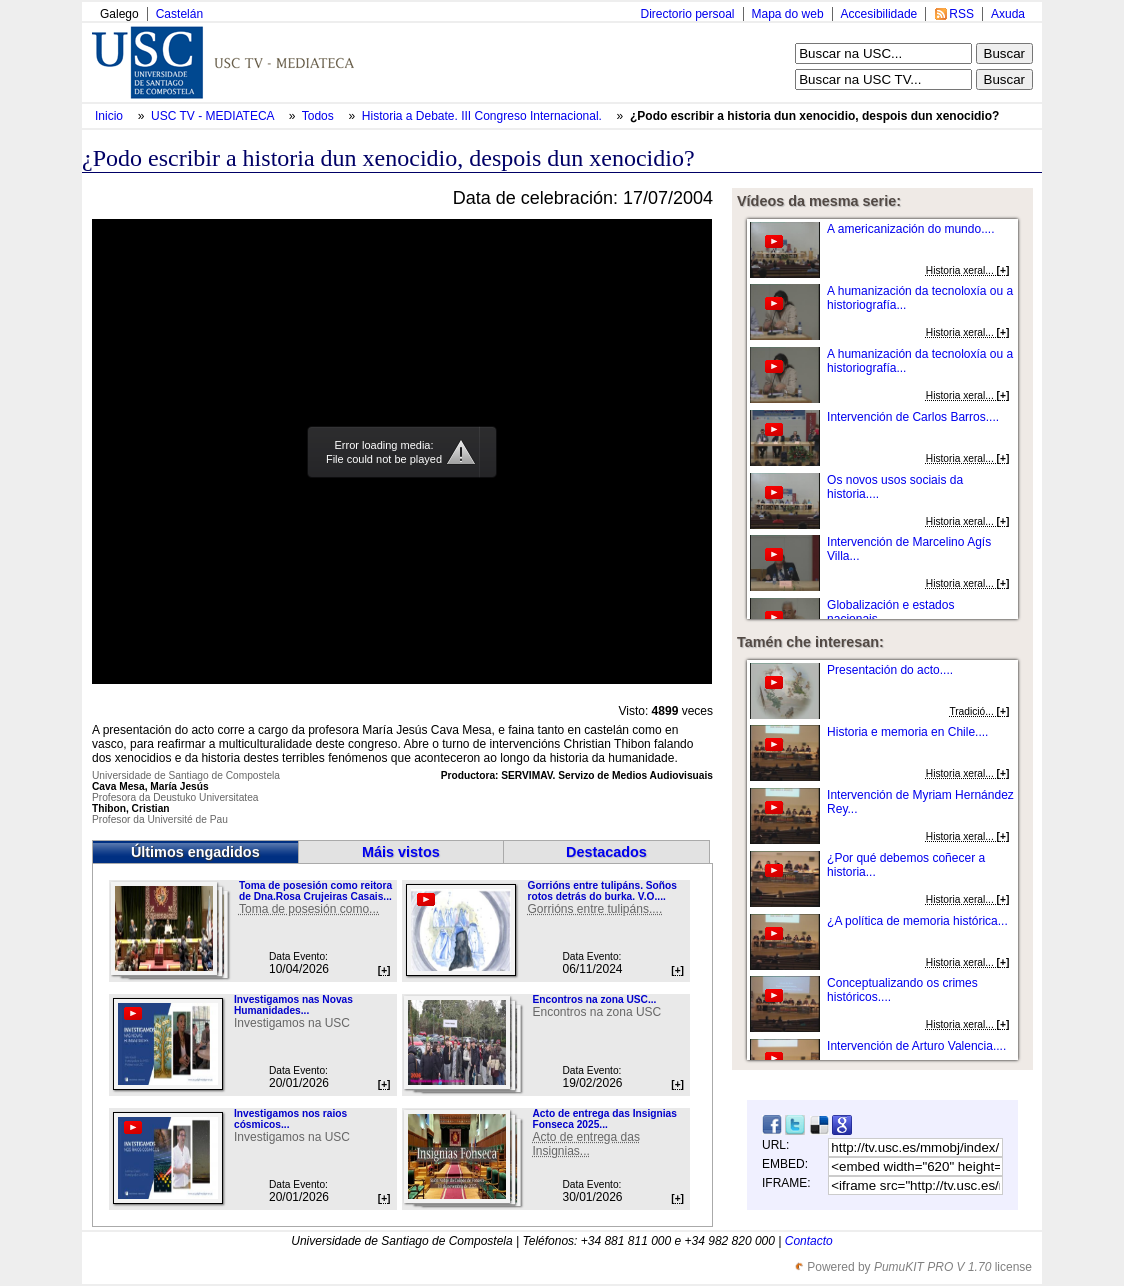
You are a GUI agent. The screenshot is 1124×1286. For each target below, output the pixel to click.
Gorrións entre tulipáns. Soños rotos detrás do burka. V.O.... (601, 891)
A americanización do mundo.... (910, 229)
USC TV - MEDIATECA (214, 116)
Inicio (110, 116)
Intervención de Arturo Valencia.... (916, 1046)
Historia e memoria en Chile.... (907, 732)
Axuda (1008, 14)
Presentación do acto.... (890, 670)
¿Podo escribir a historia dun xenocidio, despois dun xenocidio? (814, 116)
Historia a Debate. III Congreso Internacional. (483, 116)
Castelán (179, 14)
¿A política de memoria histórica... (917, 921)
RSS (961, 14)
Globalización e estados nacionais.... (890, 612)
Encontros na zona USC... (594, 999)
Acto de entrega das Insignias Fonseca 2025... (604, 1119)
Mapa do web (788, 14)
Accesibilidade (879, 14)
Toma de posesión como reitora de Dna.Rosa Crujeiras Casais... (315, 891)
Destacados (606, 852)
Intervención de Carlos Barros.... (913, 417)
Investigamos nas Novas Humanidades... (293, 1005)
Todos (319, 116)
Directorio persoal (687, 14)
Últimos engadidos (195, 852)
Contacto (809, 1241)
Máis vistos (401, 852)
